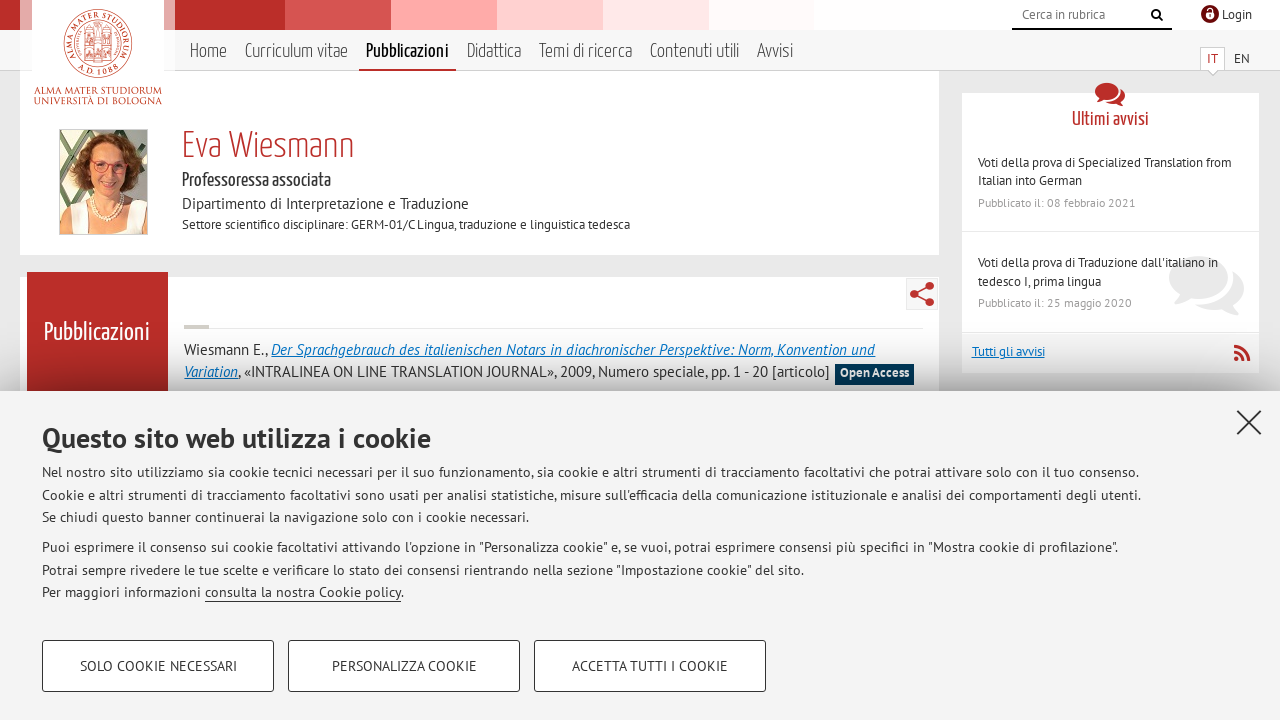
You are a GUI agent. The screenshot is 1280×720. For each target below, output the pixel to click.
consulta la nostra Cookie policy (303, 592)
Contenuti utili (694, 51)
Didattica (494, 51)
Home (208, 51)
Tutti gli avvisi (1008, 351)
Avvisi (775, 51)
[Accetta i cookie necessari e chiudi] (1249, 422)
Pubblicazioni (407, 51)
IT (1212, 58)
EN (1242, 58)
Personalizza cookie (404, 666)
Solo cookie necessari (158, 666)
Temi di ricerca (585, 51)
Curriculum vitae (296, 51)
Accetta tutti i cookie (650, 666)
